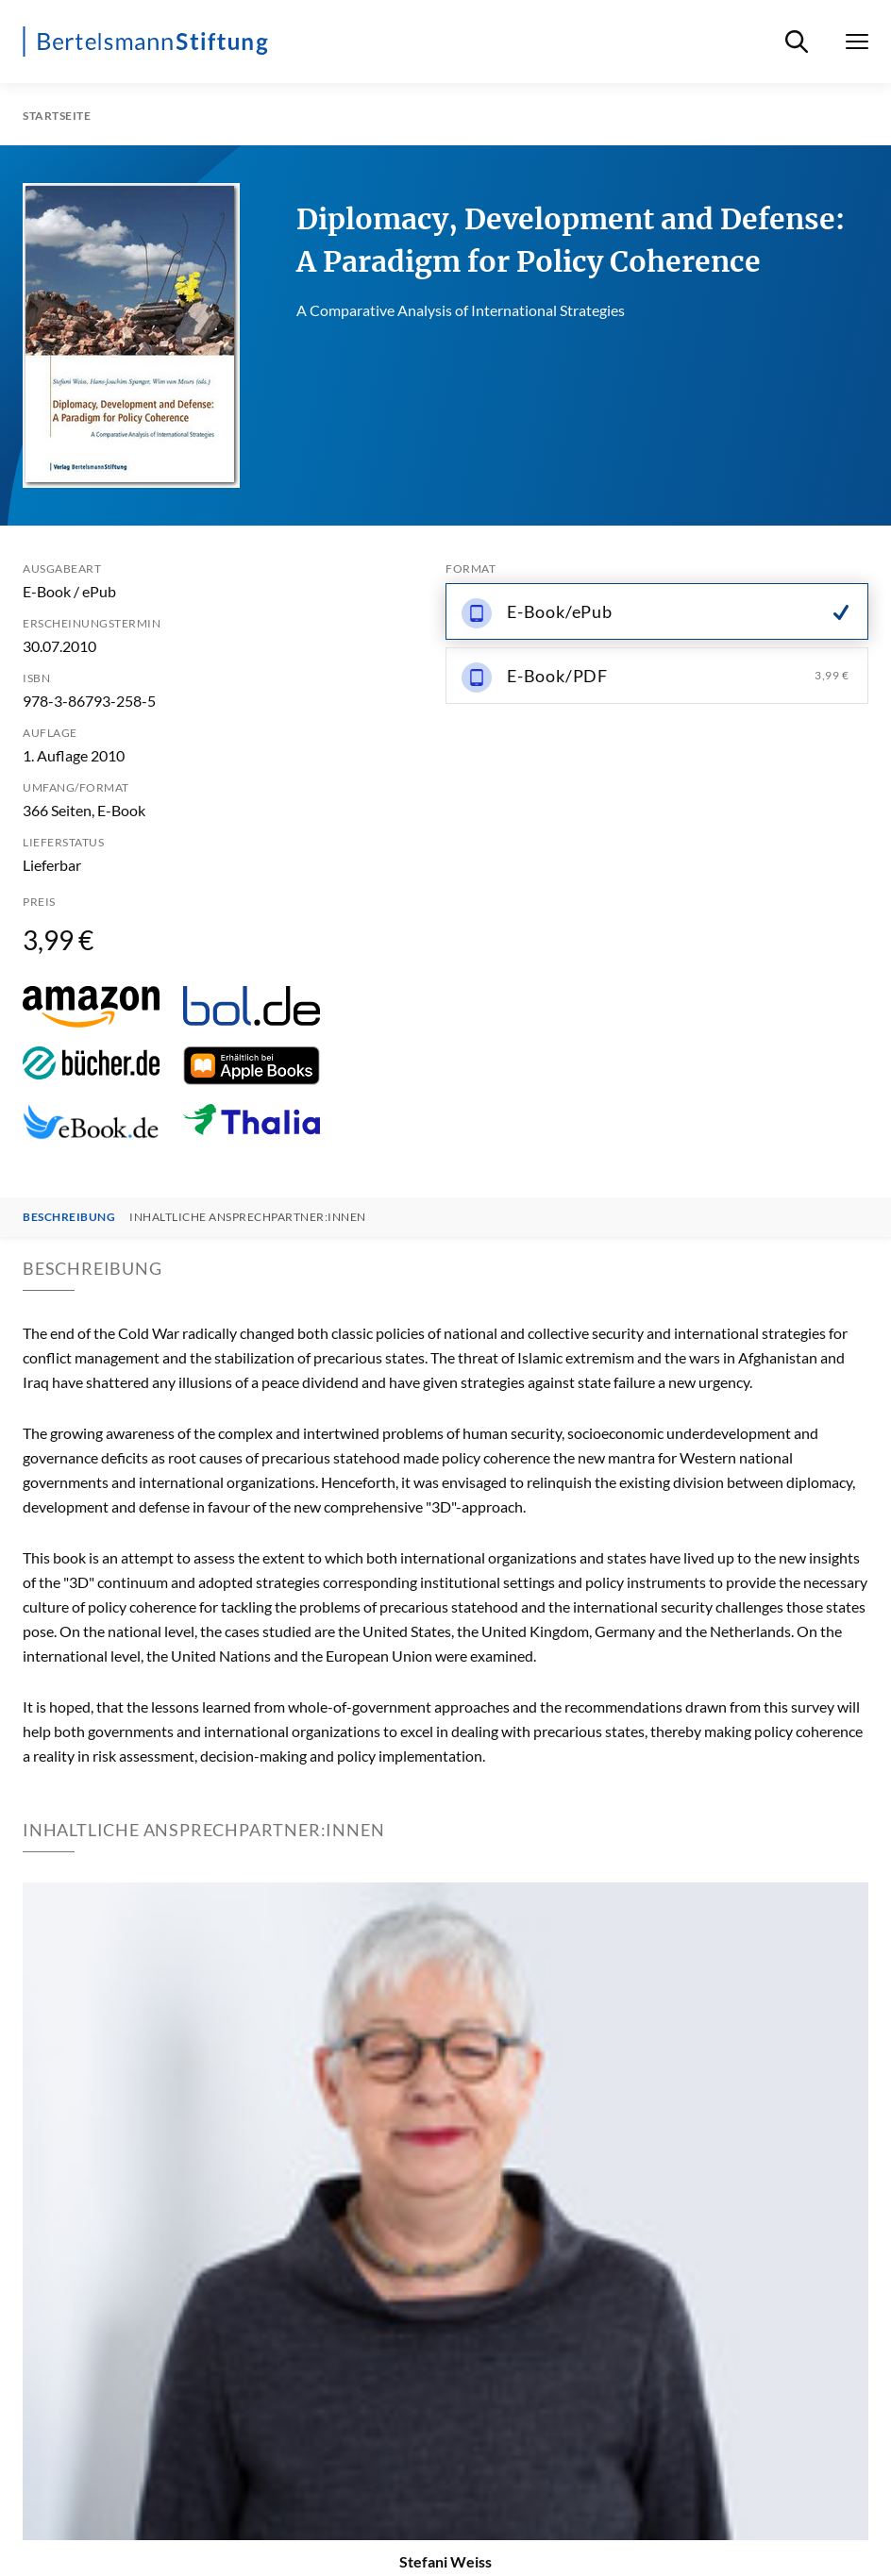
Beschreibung (69, 1217)
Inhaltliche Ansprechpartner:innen (247, 1217)
